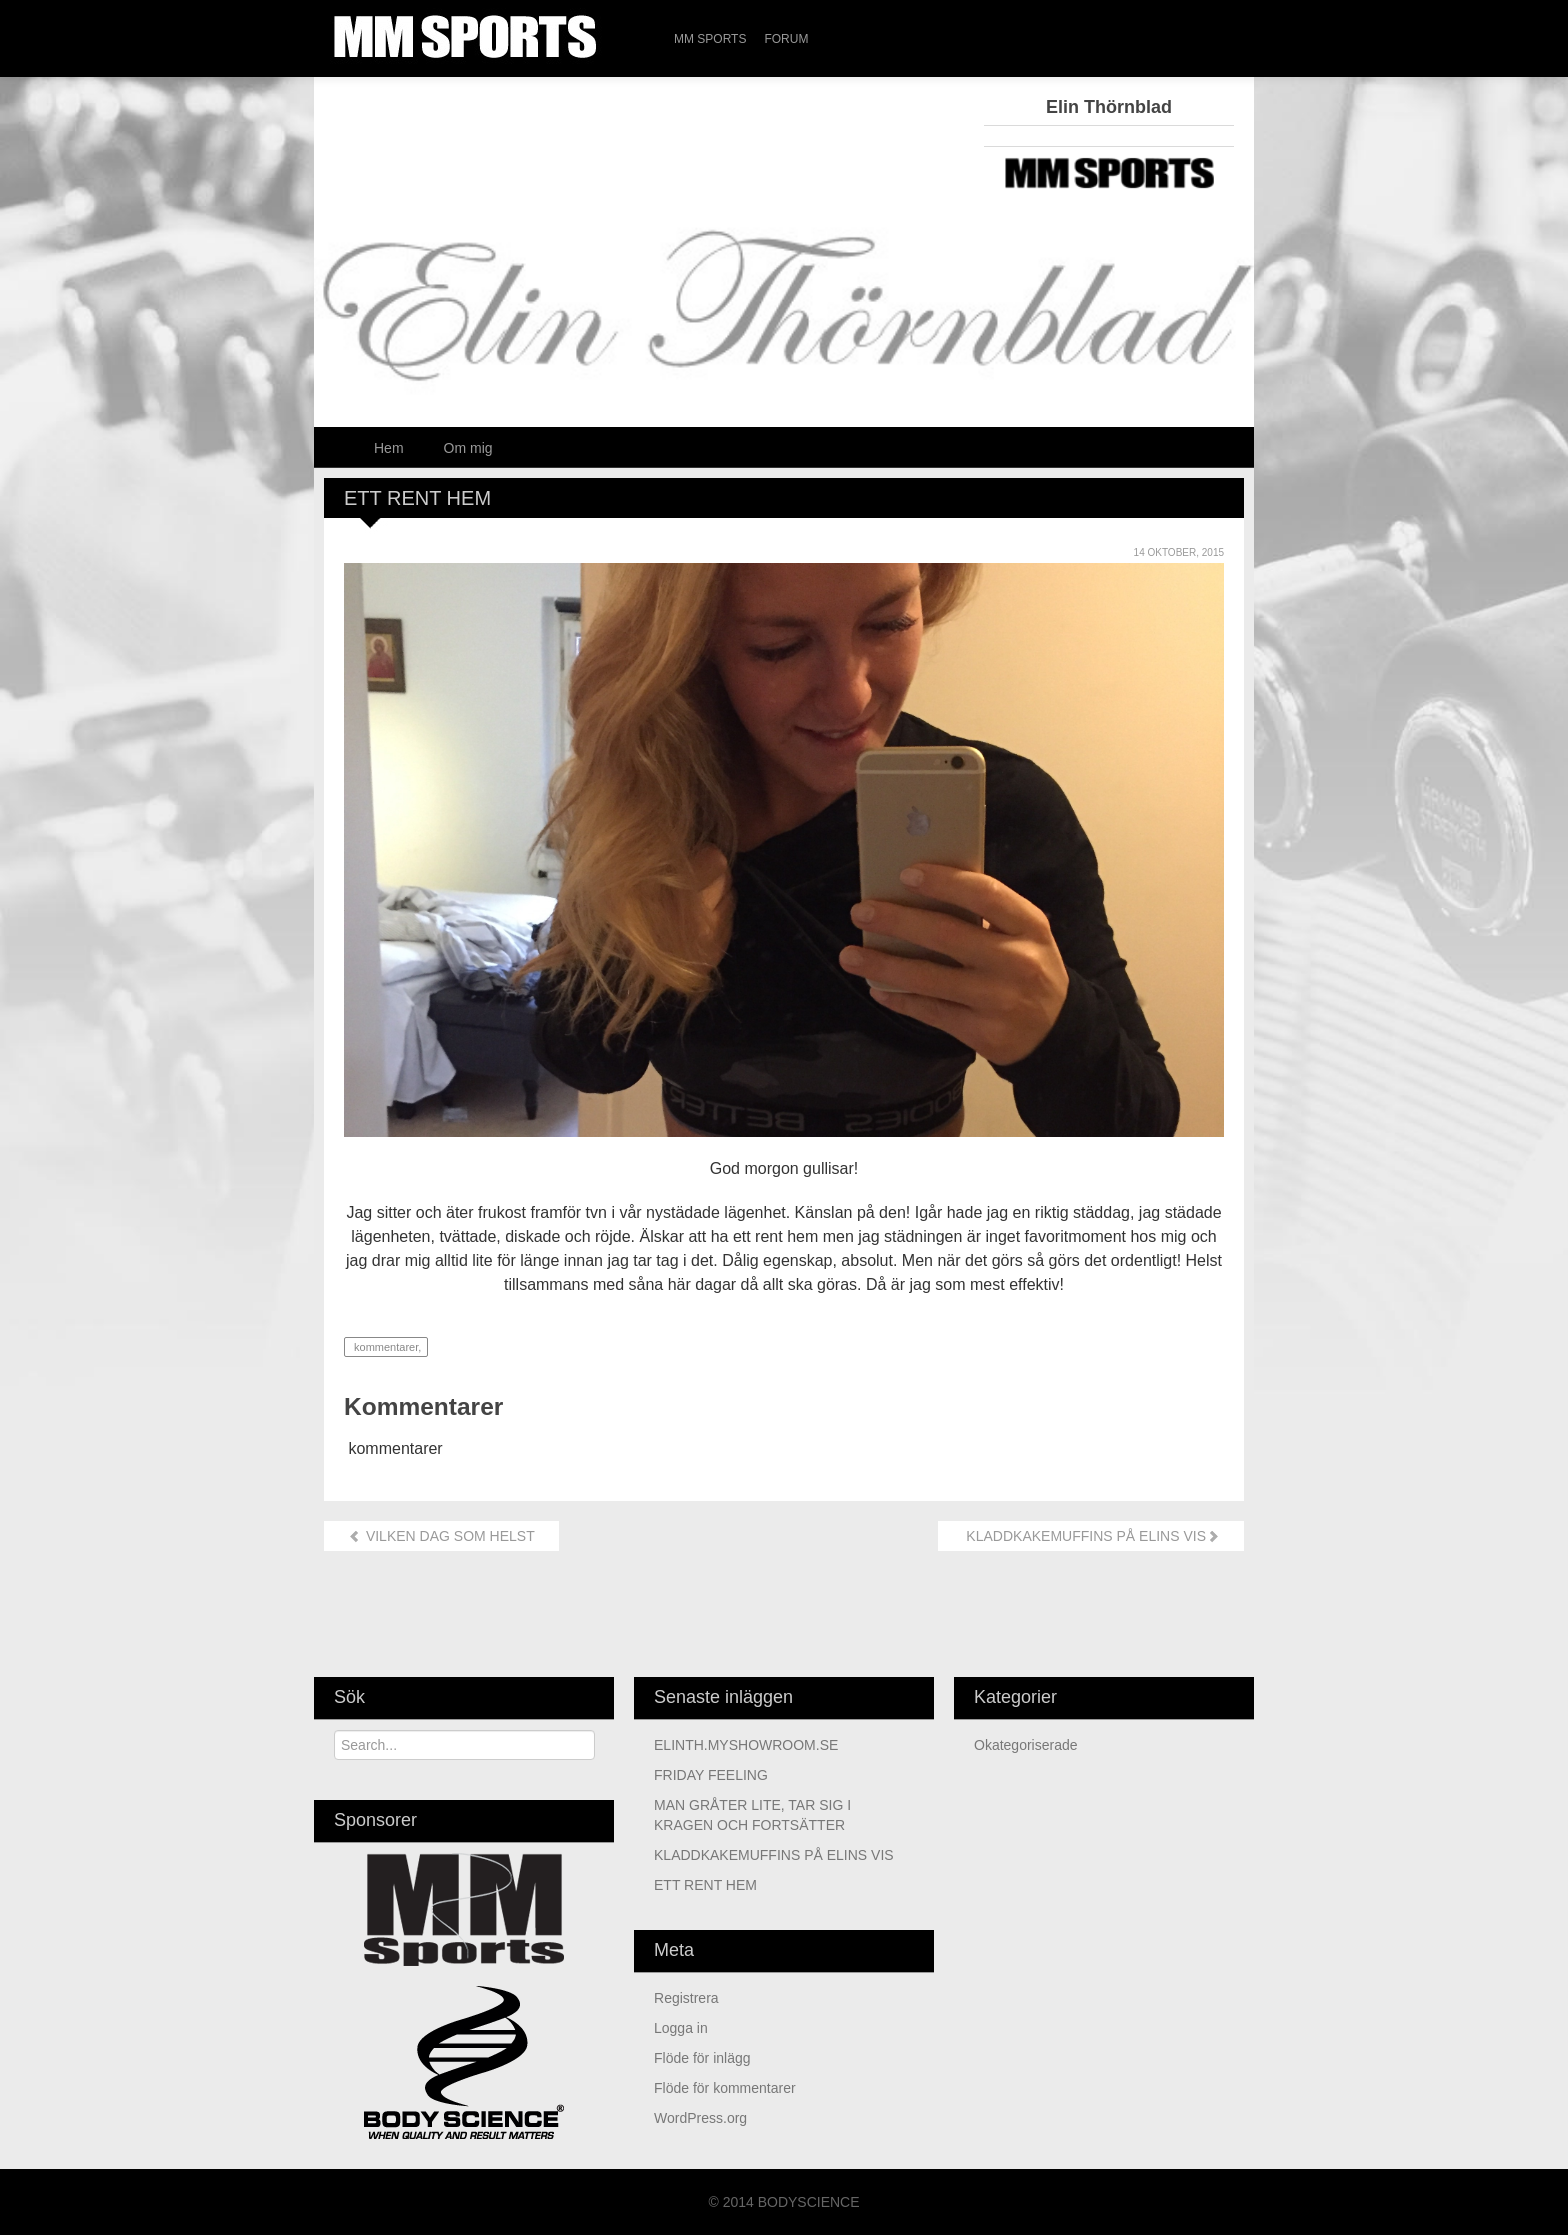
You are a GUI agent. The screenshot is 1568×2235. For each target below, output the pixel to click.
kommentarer (384, 1347)
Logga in (681, 2028)
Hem (389, 448)
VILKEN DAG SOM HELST (441, 1536)
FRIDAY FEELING (711, 1775)
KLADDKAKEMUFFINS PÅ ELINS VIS (1091, 1536)
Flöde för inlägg (702, 2058)
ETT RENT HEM (705, 1885)
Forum (786, 39)
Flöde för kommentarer (725, 2088)
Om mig (468, 448)
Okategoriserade (1026, 1745)
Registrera (686, 1998)
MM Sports (710, 39)
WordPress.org (700, 2118)
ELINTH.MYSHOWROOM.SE (746, 1745)
